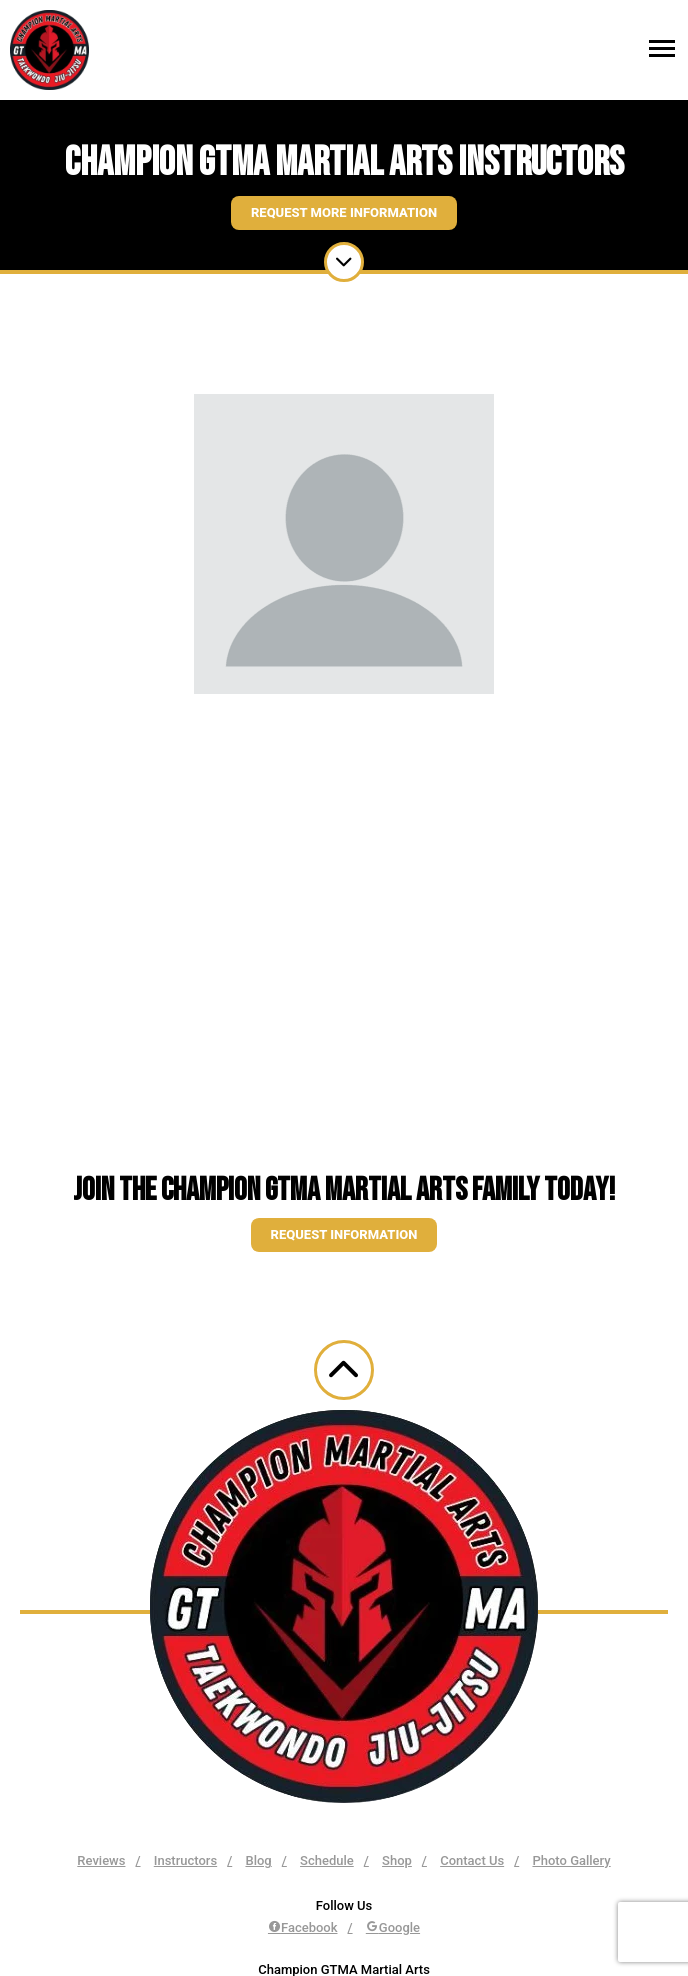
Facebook (303, 1927)
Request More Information (344, 212)
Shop (397, 1860)
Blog (258, 1860)
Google (393, 1927)
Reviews (101, 1860)
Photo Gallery (571, 1860)
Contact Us (472, 1860)
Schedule (327, 1860)
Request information (344, 1234)
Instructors (185, 1860)
